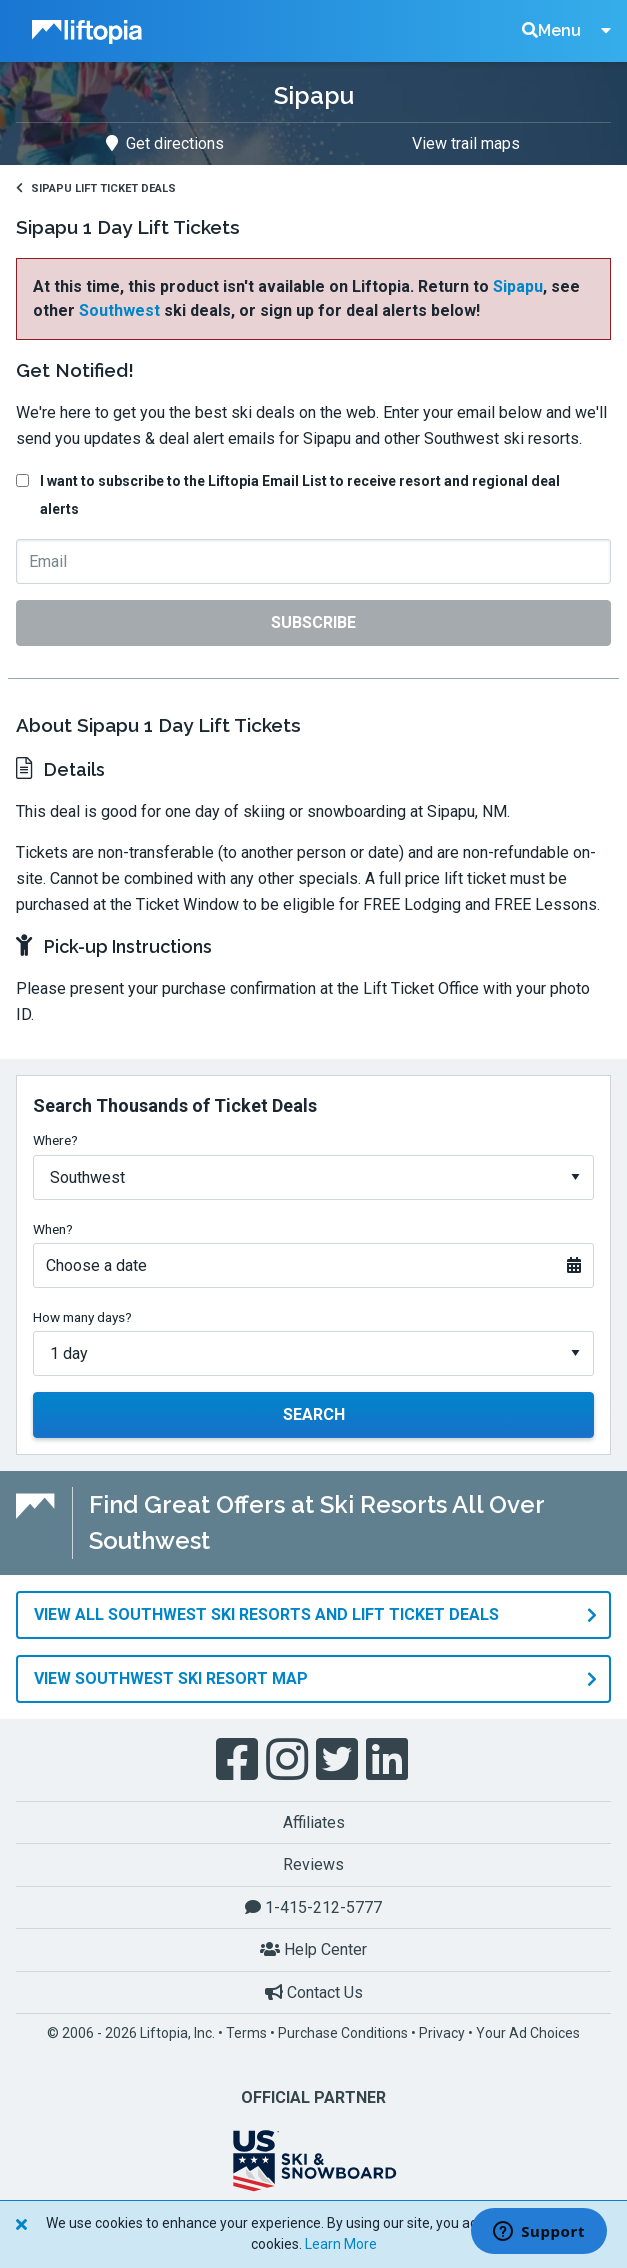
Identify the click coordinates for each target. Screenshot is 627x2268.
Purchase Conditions (343, 2033)
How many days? (82, 1317)
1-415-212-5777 (313, 1907)
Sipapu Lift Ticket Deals (96, 188)
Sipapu (518, 286)
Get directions (165, 143)
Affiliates (314, 1822)
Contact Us (314, 1992)
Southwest (119, 310)
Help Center (313, 1949)
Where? (55, 1140)
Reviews (313, 1864)
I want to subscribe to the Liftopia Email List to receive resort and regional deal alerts (300, 495)
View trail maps (466, 143)
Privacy (442, 2033)
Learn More (341, 2244)
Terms (246, 2033)
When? (53, 1229)
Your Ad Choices (528, 2033)
